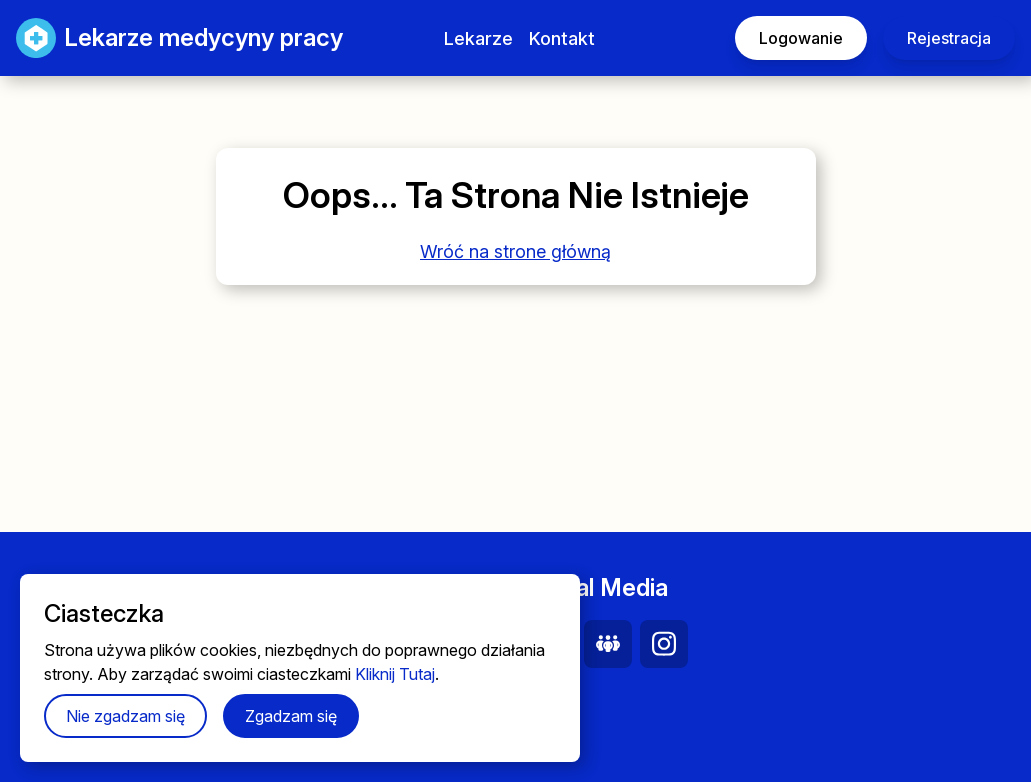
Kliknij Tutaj (395, 674)
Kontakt (562, 38)
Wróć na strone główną (515, 251)
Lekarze (478, 38)
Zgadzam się (291, 716)
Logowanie (801, 38)
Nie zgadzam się (125, 716)
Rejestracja (949, 38)
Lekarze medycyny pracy (159, 38)
